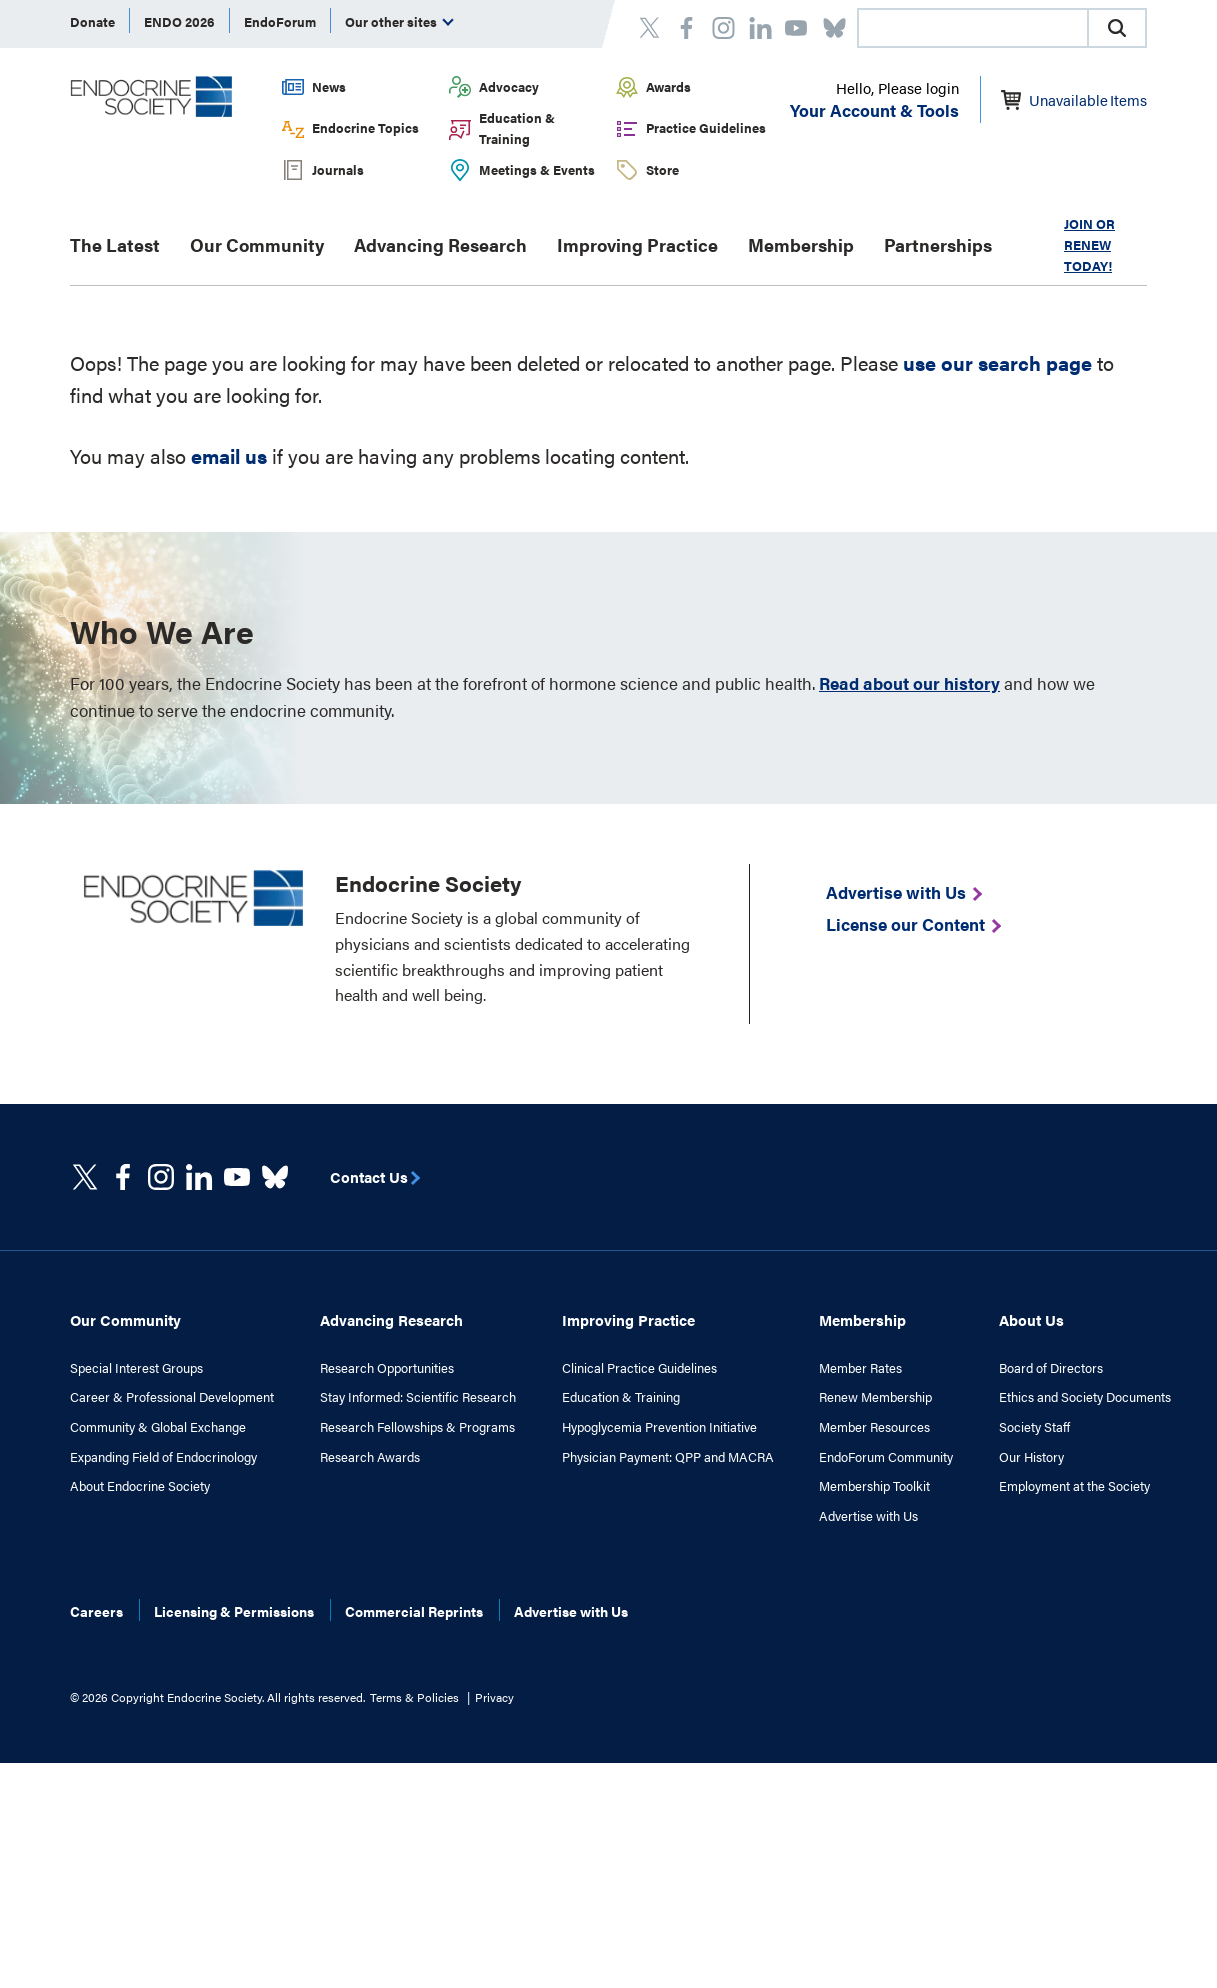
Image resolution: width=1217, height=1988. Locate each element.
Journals (338, 169)
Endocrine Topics (365, 127)
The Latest (115, 244)
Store (662, 169)
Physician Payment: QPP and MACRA (668, 1457)
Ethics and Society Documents (1085, 1397)
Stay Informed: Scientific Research (418, 1397)
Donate (92, 21)
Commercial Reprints (414, 1611)
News (329, 86)
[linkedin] (237, 1177)
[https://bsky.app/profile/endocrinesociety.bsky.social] (275, 1177)
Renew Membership (875, 1397)
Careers (96, 1611)
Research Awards (370, 1457)
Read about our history (909, 683)
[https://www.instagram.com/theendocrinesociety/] (161, 1177)
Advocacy (509, 86)
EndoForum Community (886, 1457)
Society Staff (1034, 1427)
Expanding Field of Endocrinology (163, 1457)
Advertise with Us (868, 1516)
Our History (1031, 1457)
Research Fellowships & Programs (417, 1427)
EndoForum (280, 21)
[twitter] (85, 1177)
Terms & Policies (414, 1697)
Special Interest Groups (136, 1368)
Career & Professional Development (172, 1397)
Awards (668, 86)
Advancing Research (440, 244)
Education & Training (517, 128)
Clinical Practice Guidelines (639, 1368)
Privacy (494, 1697)
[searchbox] (973, 30)
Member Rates (860, 1368)
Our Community (257, 244)
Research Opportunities (387, 1368)
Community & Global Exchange (158, 1427)
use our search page (997, 362)
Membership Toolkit (874, 1486)
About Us (1031, 1319)
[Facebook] (123, 1177)
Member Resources (874, 1427)
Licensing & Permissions (234, 1611)
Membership (801, 244)
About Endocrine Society (140, 1486)
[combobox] (972, 28)
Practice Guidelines (706, 127)
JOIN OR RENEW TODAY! (1089, 244)
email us (229, 455)
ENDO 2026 (179, 21)
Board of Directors (1051, 1368)
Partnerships (938, 244)
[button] (1117, 28)
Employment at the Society (1074, 1486)
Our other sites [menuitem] (399, 21)
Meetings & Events (537, 169)
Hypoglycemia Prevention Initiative (659, 1427)
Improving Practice (637, 244)
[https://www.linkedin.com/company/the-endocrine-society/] (199, 1177)
